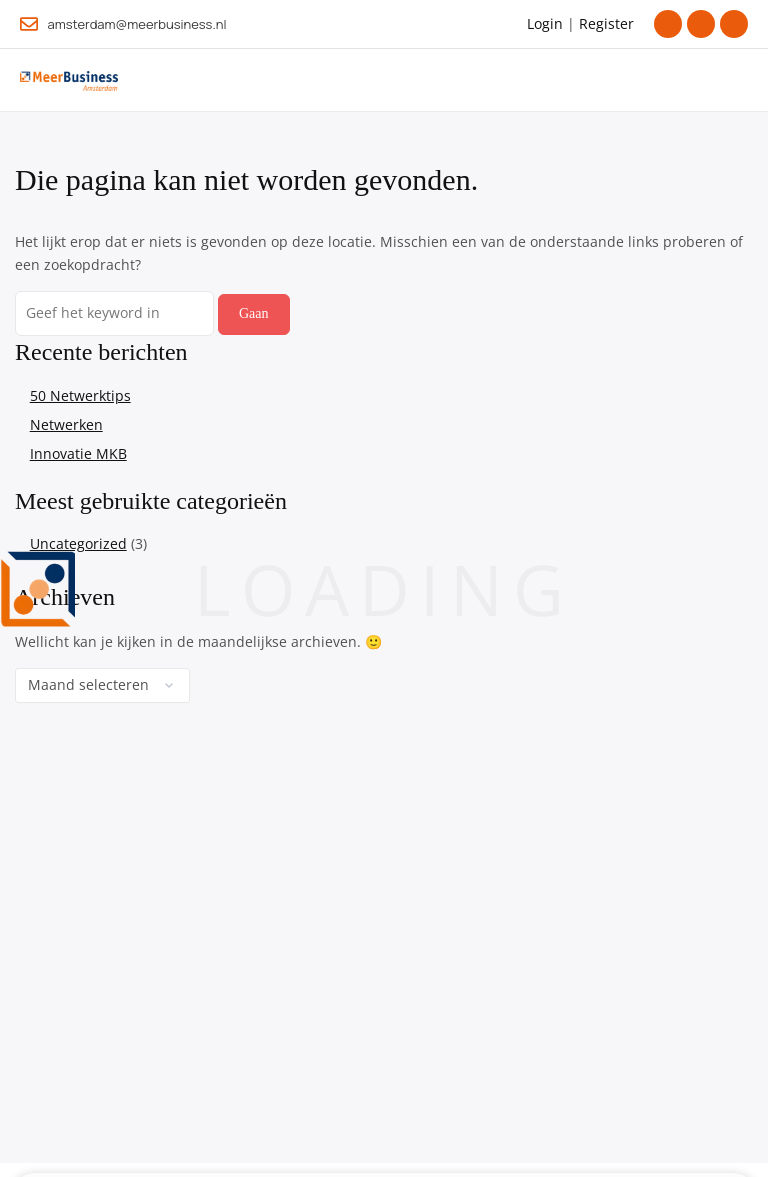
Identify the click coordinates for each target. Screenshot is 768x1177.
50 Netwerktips (80, 395)
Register (606, 23)
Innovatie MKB (78, 453)
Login (545, 23)
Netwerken (66, 424)
